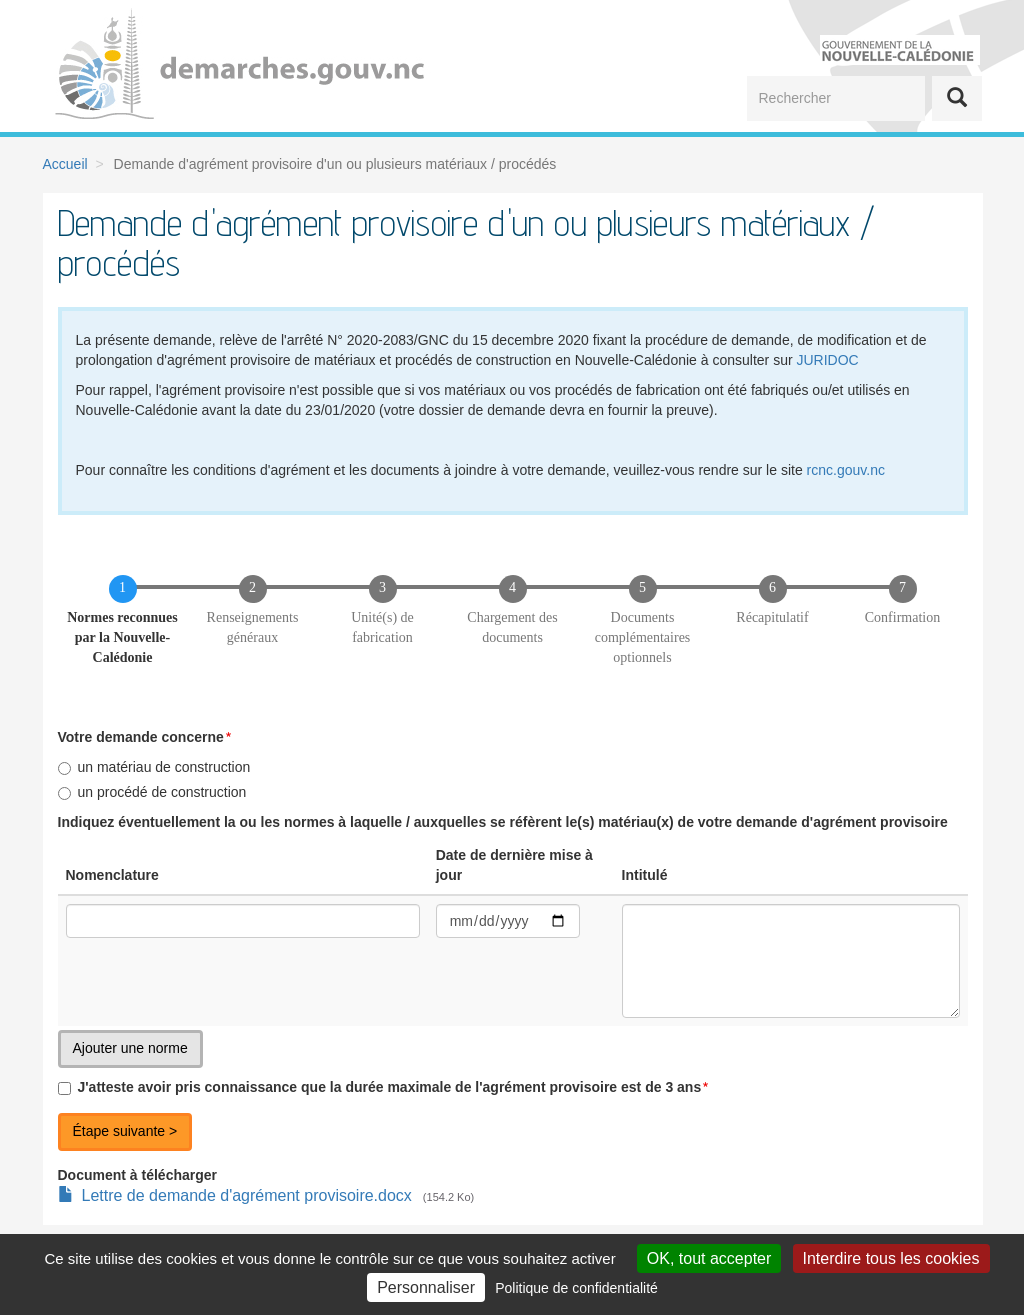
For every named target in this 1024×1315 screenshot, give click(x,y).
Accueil (65, 164)
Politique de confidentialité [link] (576, 1288)
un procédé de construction (152, 792)
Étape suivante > (125, 1131)
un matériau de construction (154, 767)
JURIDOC (827, 360)
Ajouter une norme (130, 1048)
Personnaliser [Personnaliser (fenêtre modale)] (426, 1287)
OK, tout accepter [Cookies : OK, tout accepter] (709, 1258)
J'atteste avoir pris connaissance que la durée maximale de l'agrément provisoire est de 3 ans (380, 1087)
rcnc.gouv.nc (846, 470)
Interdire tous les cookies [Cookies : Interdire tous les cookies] (891, 1258)
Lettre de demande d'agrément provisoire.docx (247, 1195)
